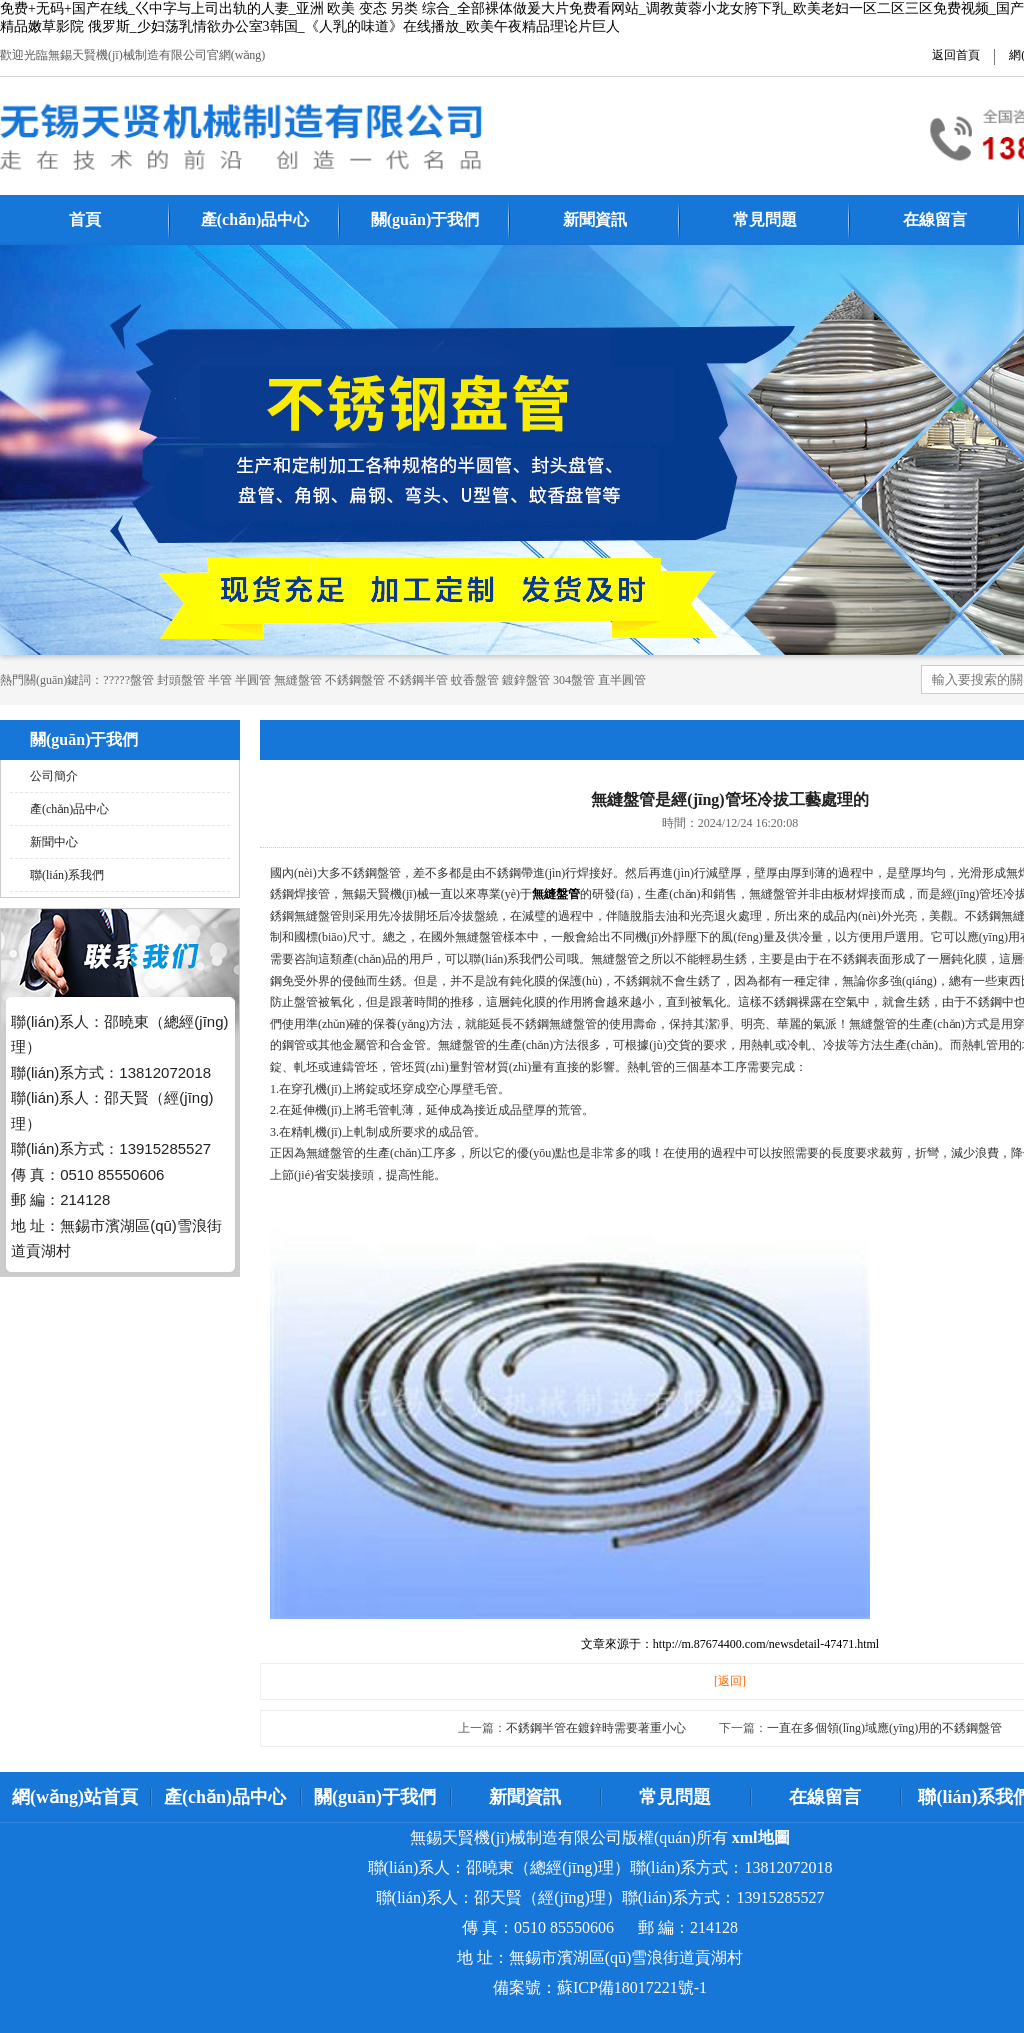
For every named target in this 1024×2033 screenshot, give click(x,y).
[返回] (730, 1681)
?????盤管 (128, 680)
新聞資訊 (595, 219)
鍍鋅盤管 (526, 680)
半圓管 (253, 680)
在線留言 (935, 219)
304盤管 (574, 680)
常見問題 (765, 219)
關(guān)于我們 (425, 219)
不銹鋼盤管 (355, 680)
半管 (220, 680)
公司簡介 (54, 776)
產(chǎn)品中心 (255, 219)
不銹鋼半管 (418, 680)
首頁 (85, 219)
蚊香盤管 (475, 680)
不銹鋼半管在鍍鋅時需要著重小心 (596, 1728)
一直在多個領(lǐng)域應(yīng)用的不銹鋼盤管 (885, 1728)
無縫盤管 (298, 680)
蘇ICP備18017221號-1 (632, 1987)
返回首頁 (956, 55)
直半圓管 (622, 680)
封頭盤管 (181, 680)
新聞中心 (54, 842)
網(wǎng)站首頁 (75, 1797)
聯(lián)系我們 (67, 875)
